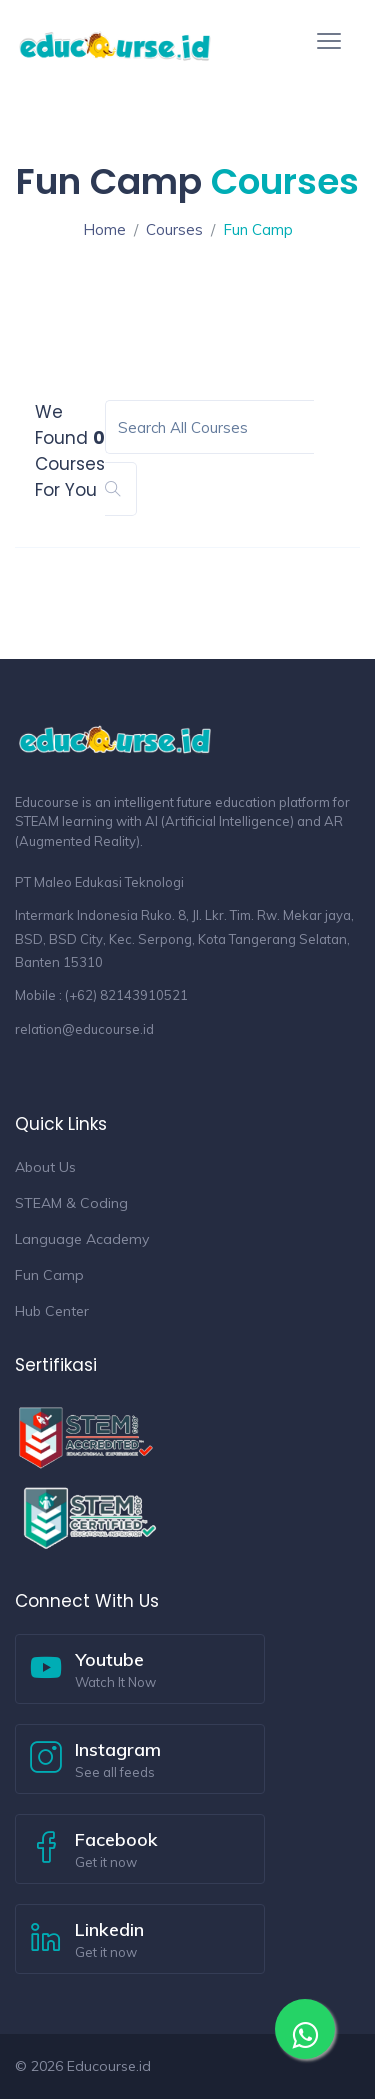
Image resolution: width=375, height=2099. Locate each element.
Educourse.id (109, 2066)
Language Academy (82, 1239)
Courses (174, 229)
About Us (45, 1167)
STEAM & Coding (71, 1203)
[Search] (209, 427)
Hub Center (52, 1311)
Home (104, 229)
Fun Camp (49, 1275)
